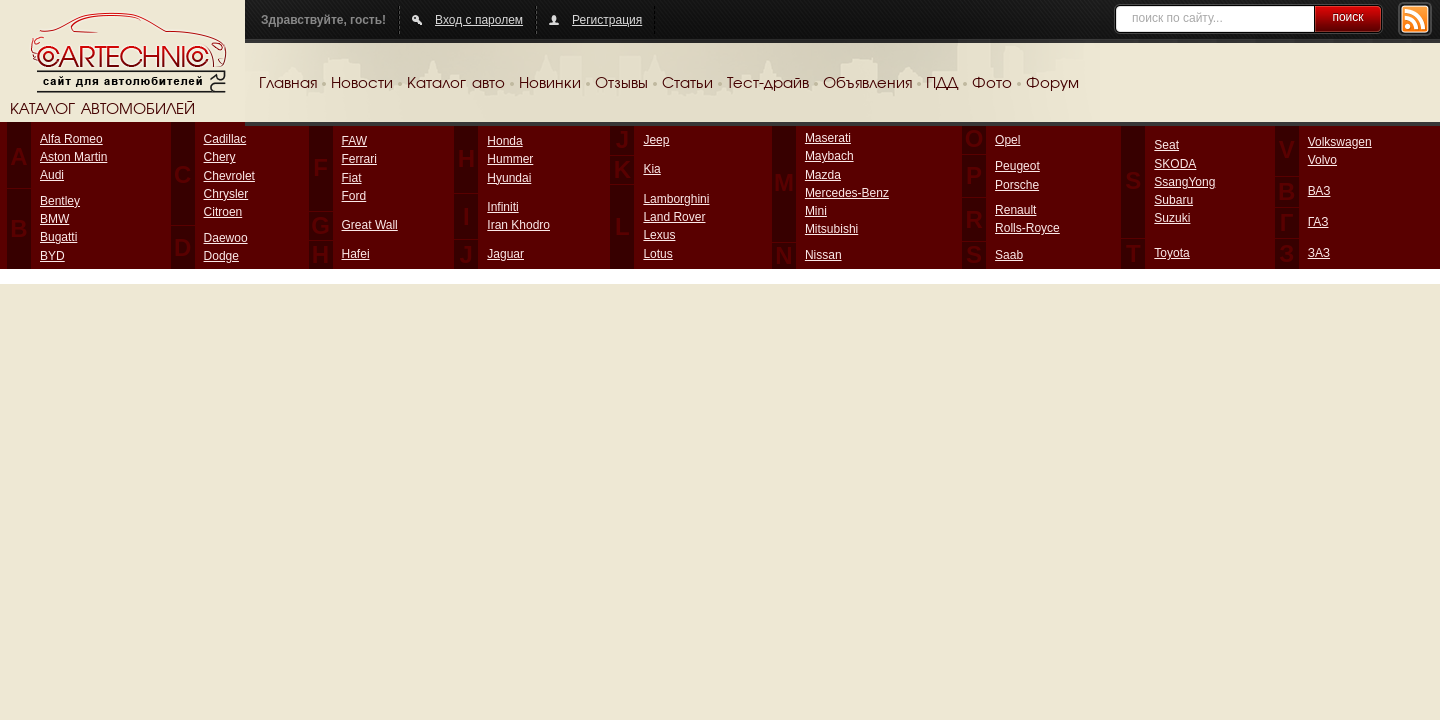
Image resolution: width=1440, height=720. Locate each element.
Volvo (1322, 160)
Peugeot (1017, 166)
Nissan (823, 255)
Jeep (656, 140)
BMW (54, 219)
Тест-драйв (768, 84)
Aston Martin (73, 157)
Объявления (867, 84)
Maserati (828, 138)
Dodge (221, 256)
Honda (504, 141)
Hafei (356, 254)
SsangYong (1184, 182)
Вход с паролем (479, 20)
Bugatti (58, 237)
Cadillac (225, 139)
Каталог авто (456, 84)
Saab (1009, 255)
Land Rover (674, 217)
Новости (362, 84)
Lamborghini (676, 199)
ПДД (942, 84)
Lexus (659, 235)
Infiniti (502, 207)
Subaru (1173, 200)
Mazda (823, 175)
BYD (52, 256)
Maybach (829, 156)
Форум (1052, 84)
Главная (288, 84)
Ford (354, 196)
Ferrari (359, 159)
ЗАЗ (1319, 253)
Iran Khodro (518, 225)
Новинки (550, 84)
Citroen (223, 212)
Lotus (657, 254)
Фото (992, 84)
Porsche (1017, 185)
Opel (1007, 140)
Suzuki (1172, 218)
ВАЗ (1319, 191)
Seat (1166, 145)
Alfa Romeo (71, 139)
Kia (651, 169)
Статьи (687, 84)
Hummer (510, 159)
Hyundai (509, 178)
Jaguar (505, 254)
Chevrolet (229, 176)
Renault (1015, 210)
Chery (220, 157)
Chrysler (226, 194)
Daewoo (226, 238)
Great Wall (370, 225)
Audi (52, 175)
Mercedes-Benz (847, 193)
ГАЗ (1318, 222)
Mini (816, 211)
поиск (1347, 17)
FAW (355, 141)
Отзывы (621, 84)
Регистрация (607, 20)
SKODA (1175, 164)
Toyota (1171, 253)
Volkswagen (1340, 142)
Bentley (60, 201)
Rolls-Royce (1027, 228)
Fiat (352, 178)
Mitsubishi (831, 229)
